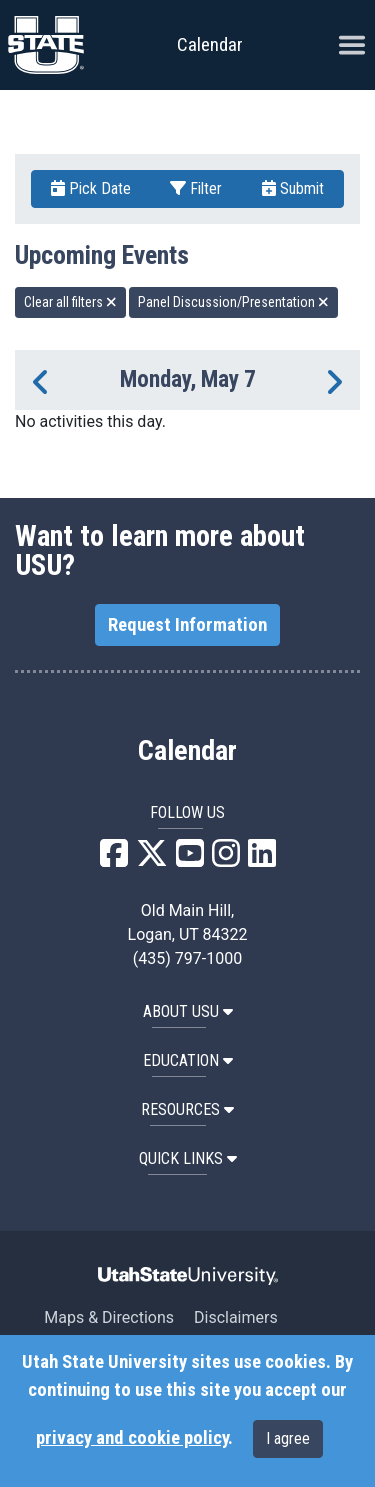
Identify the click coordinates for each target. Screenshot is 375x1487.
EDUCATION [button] (188, 1060)
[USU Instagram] (226, 859)
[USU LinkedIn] (262, 859)
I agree (288, 1438)
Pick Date (91, 188)
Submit (293, 188)
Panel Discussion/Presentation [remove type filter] (233, 302)
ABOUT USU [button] (188, 1011)
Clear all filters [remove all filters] (70, 302)
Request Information (187, 625)
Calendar (187, 751)
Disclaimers (236, 1317)
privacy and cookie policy (132, 1438)
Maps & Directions (109, 1317)
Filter (196, 188)
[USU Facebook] (114, 859)
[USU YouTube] (190, 859)
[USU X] (152, 859)
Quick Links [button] (188, 1158)
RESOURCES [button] (187, 1109)
